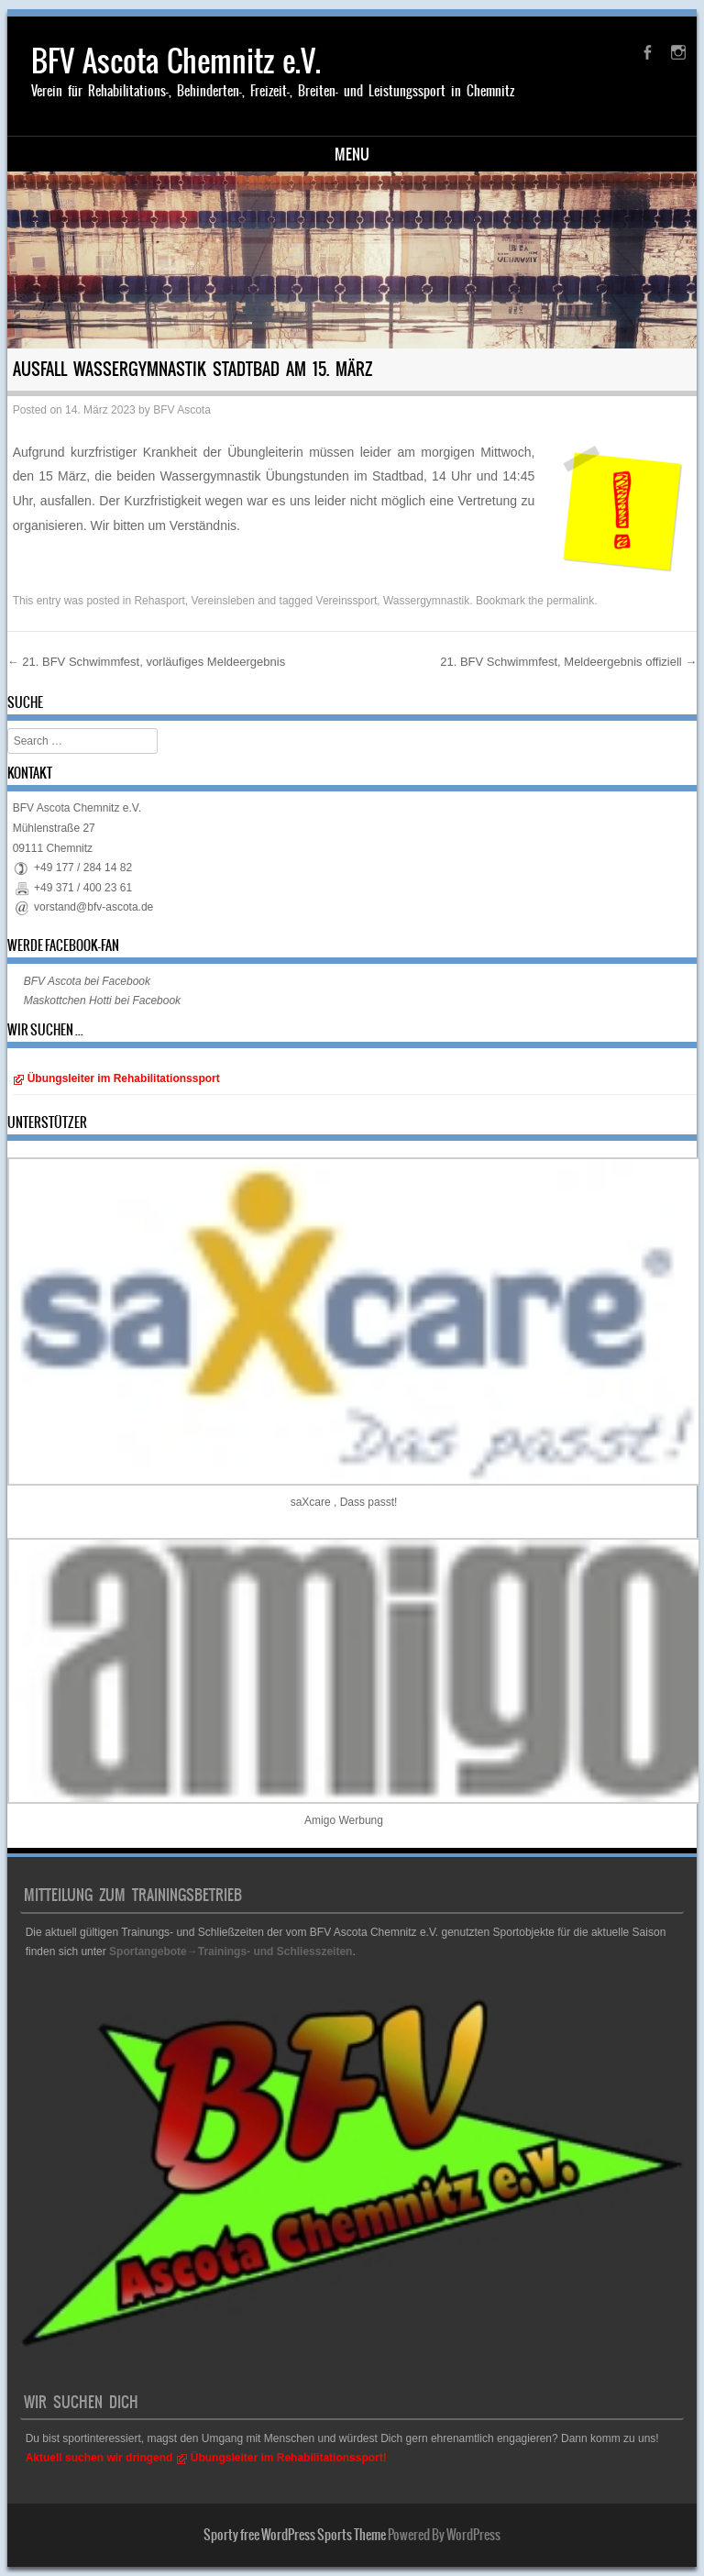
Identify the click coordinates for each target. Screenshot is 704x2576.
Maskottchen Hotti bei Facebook (102, 1000)
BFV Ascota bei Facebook (87, 981)
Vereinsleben (222, 600)
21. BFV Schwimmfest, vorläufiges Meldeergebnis (146, 662)
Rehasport (159, 600)
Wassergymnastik (426, 600)
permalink (570, 600)
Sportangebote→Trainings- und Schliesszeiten (230, 1951)
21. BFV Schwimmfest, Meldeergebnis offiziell (568, 662)
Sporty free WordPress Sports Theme (295, 2535)
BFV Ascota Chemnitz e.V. (176, 61)
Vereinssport (347, 600)
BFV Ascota (182, 410)
